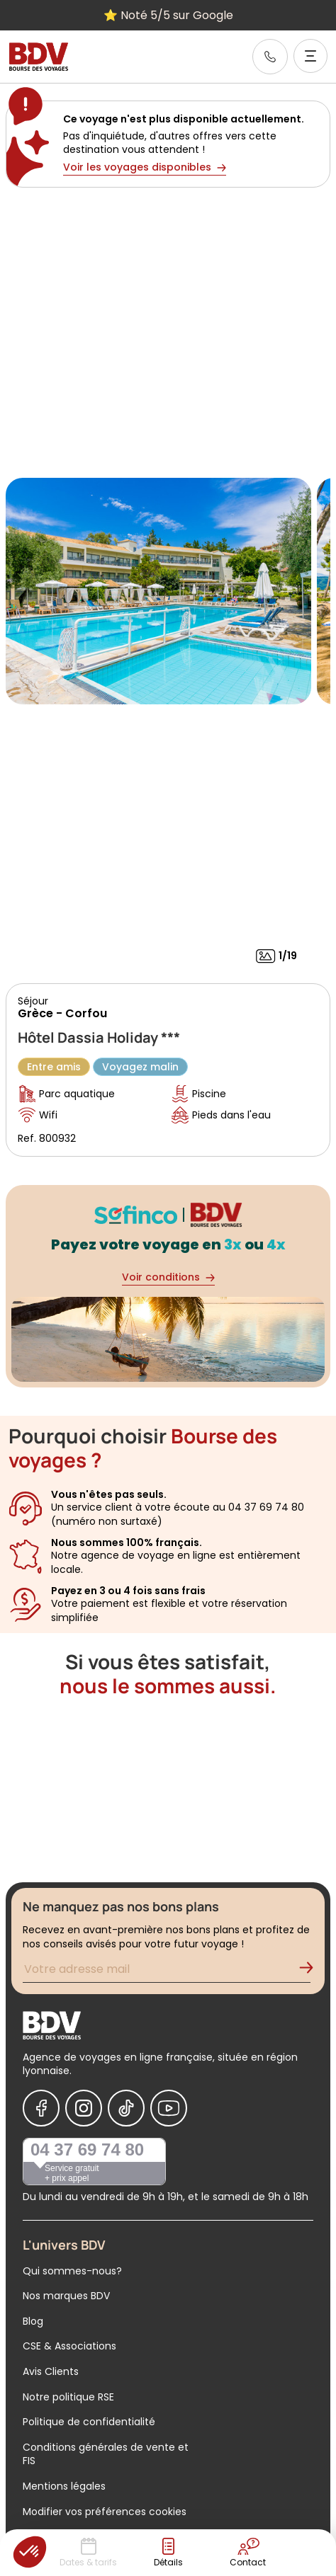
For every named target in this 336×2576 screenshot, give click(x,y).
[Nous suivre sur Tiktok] (126, 2108)
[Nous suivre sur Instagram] (83, 2108)
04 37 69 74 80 (87, 2149)
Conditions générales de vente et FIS (106, 2454)
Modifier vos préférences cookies (104, 2512)
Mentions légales (64, 2486)
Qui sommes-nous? (72, 2271)
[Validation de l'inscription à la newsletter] (311, 1971)
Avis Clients (51, 2371)
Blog (33, 2321)
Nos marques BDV (66, 2296)
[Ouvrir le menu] (310, 56)
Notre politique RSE (68, 2397)
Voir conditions (168, 1277)
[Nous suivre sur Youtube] (168, 2108)
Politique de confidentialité (89, 2422)
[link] (270, 56)
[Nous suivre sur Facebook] (41, 2108)
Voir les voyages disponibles (144, 167)
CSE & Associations (69, 2346)
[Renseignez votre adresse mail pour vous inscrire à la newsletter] (166, 1971)
